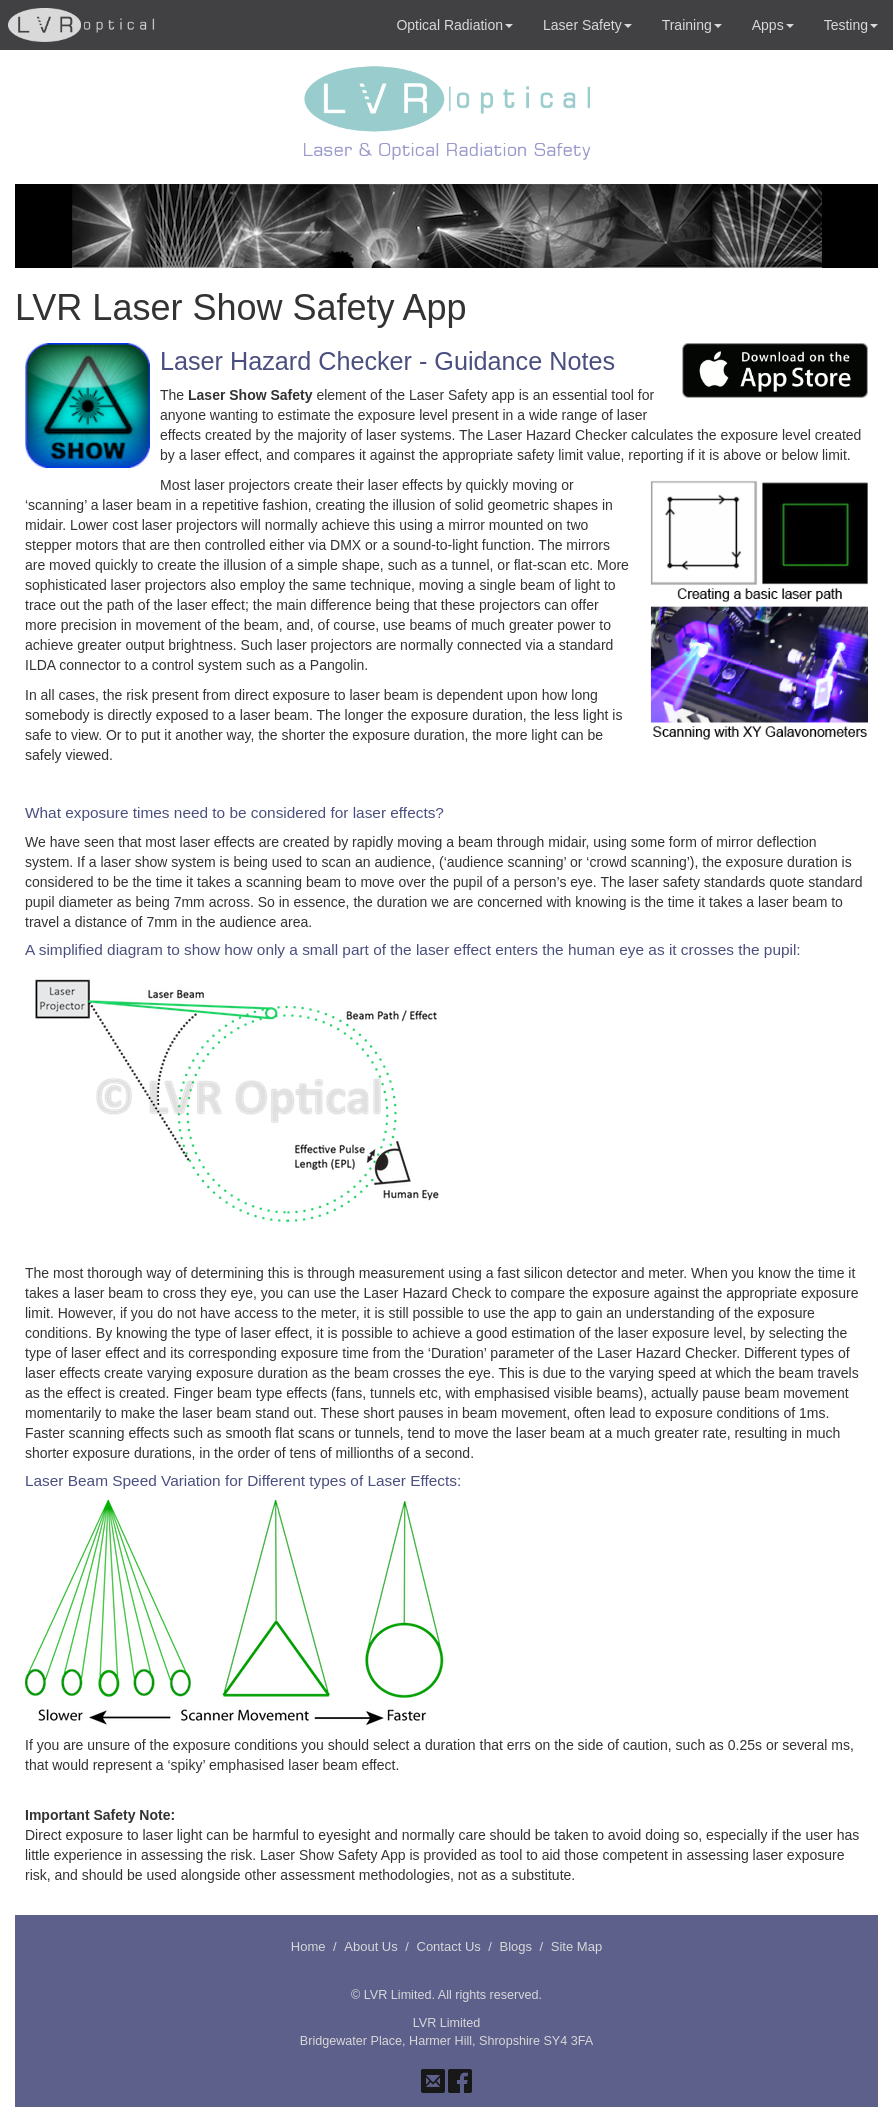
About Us (370, 1946)
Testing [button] (851, 25)
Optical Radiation (454, 25)
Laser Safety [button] (587, 25)
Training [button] (692, 25)
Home (308, 1946)
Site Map (576, 1946)
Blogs (516, 1946)
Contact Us (449, 1946)
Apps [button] (773, 25)
